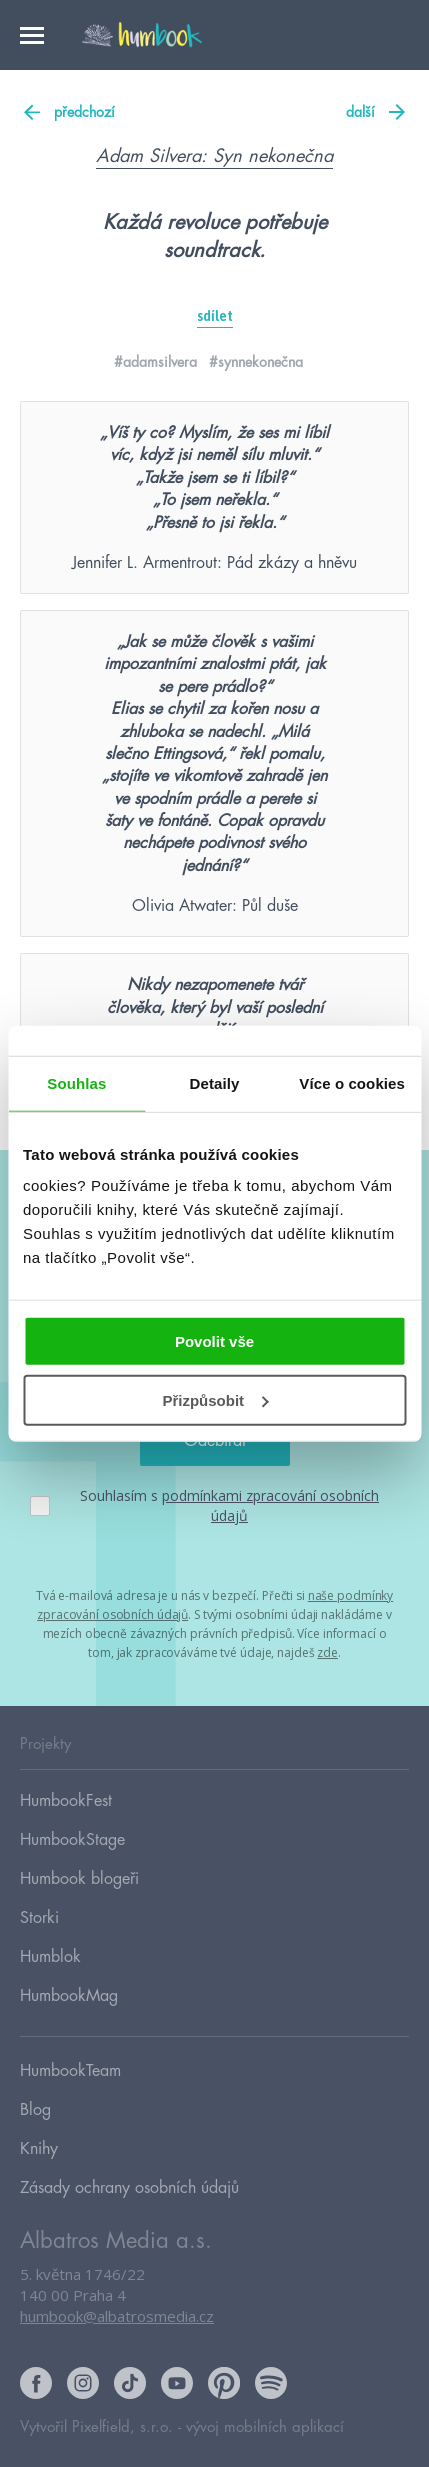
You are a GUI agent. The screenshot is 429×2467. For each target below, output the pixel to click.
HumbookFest (66, 1801)
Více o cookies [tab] (352, 1082)
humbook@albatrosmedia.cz (117, 2316)
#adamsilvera (155, 362)
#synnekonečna (256, 362)
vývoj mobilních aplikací (265, 2427)
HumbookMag (69, 1996)
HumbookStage (72, 1840)
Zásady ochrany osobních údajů (129, 2188)
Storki (39, 1918)
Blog (35, 2110)
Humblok (50, 1957)
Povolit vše (214, 1341)
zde (327, 1652)
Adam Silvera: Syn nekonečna (214, 156)
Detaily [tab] (215, 1082)
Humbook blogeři (79, 1879)
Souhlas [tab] (76, 1082)
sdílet (215, 316)
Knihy (39, 2149)
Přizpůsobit (215, 1400)
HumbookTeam (70, 2071)
